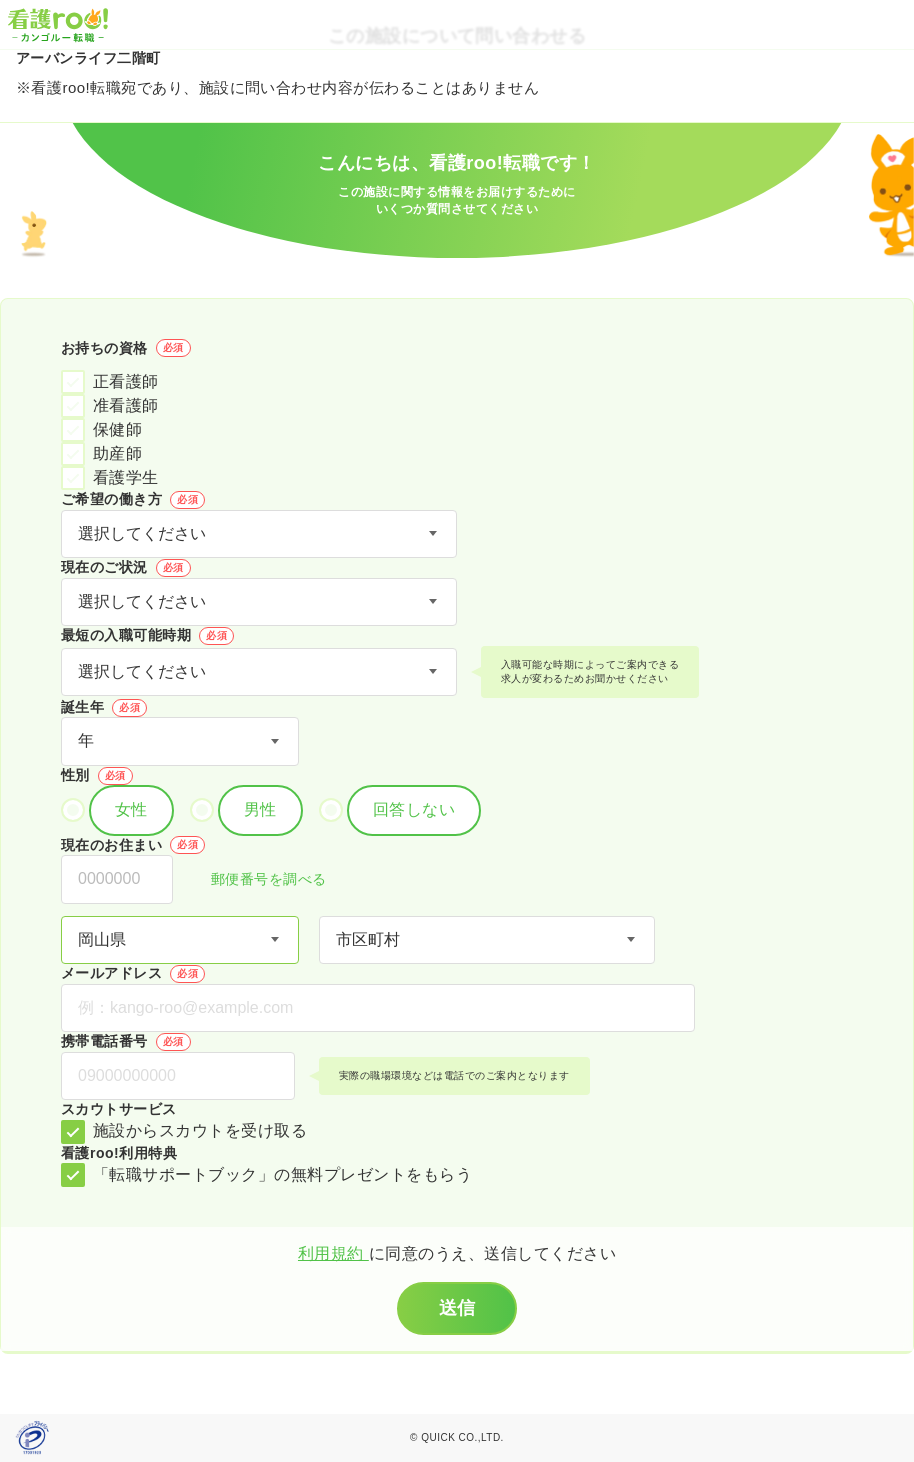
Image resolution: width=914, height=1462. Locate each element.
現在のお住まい (133, 845)
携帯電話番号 (126, 1042)
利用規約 (333, 1253)
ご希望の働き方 (133, 500)
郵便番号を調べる (258, 880)
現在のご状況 (126, 568)
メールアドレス (133, 974)
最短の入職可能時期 (147, 636)
